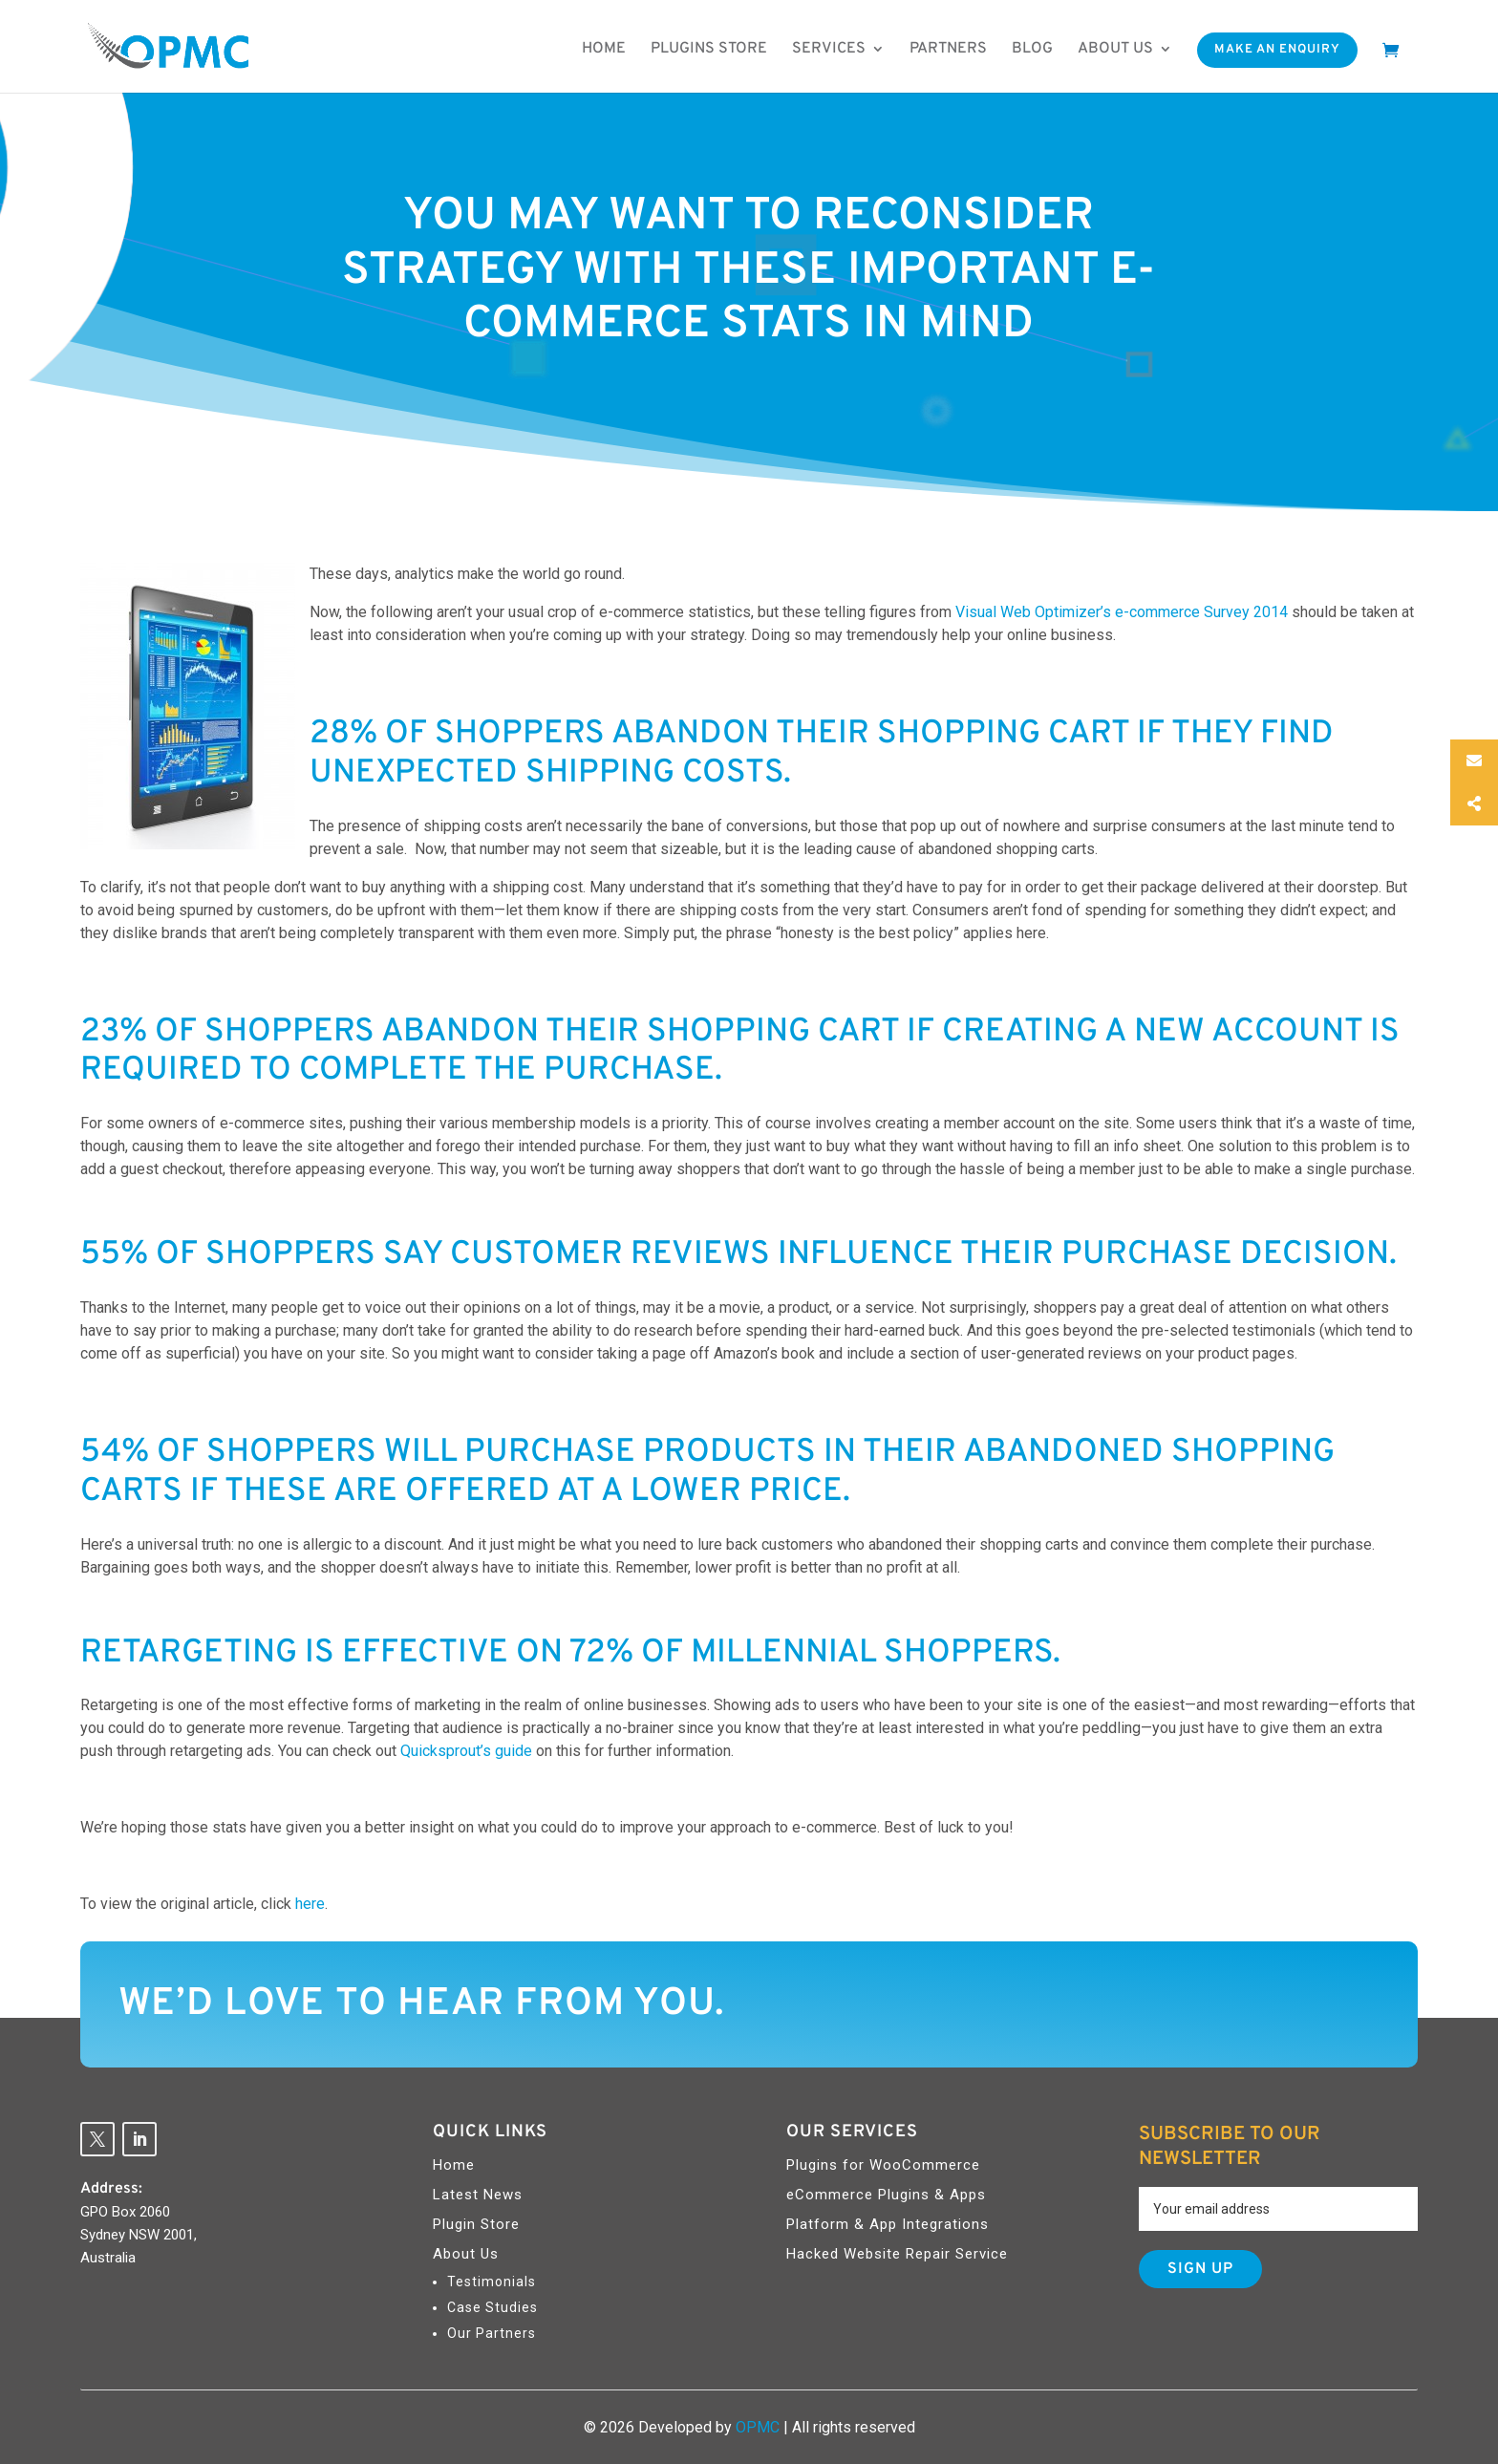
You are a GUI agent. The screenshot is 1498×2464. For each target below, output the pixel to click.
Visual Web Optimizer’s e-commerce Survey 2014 (1121, 612)
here (310, 1904)
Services (829, 48)
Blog (1032, 48)
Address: (111, 2188)
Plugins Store (709, 48)
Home (604, 48)
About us (1115, 48)
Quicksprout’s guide (466, 1751)
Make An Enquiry (1277, 49)
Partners (948, 48)
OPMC (758, 2427)
